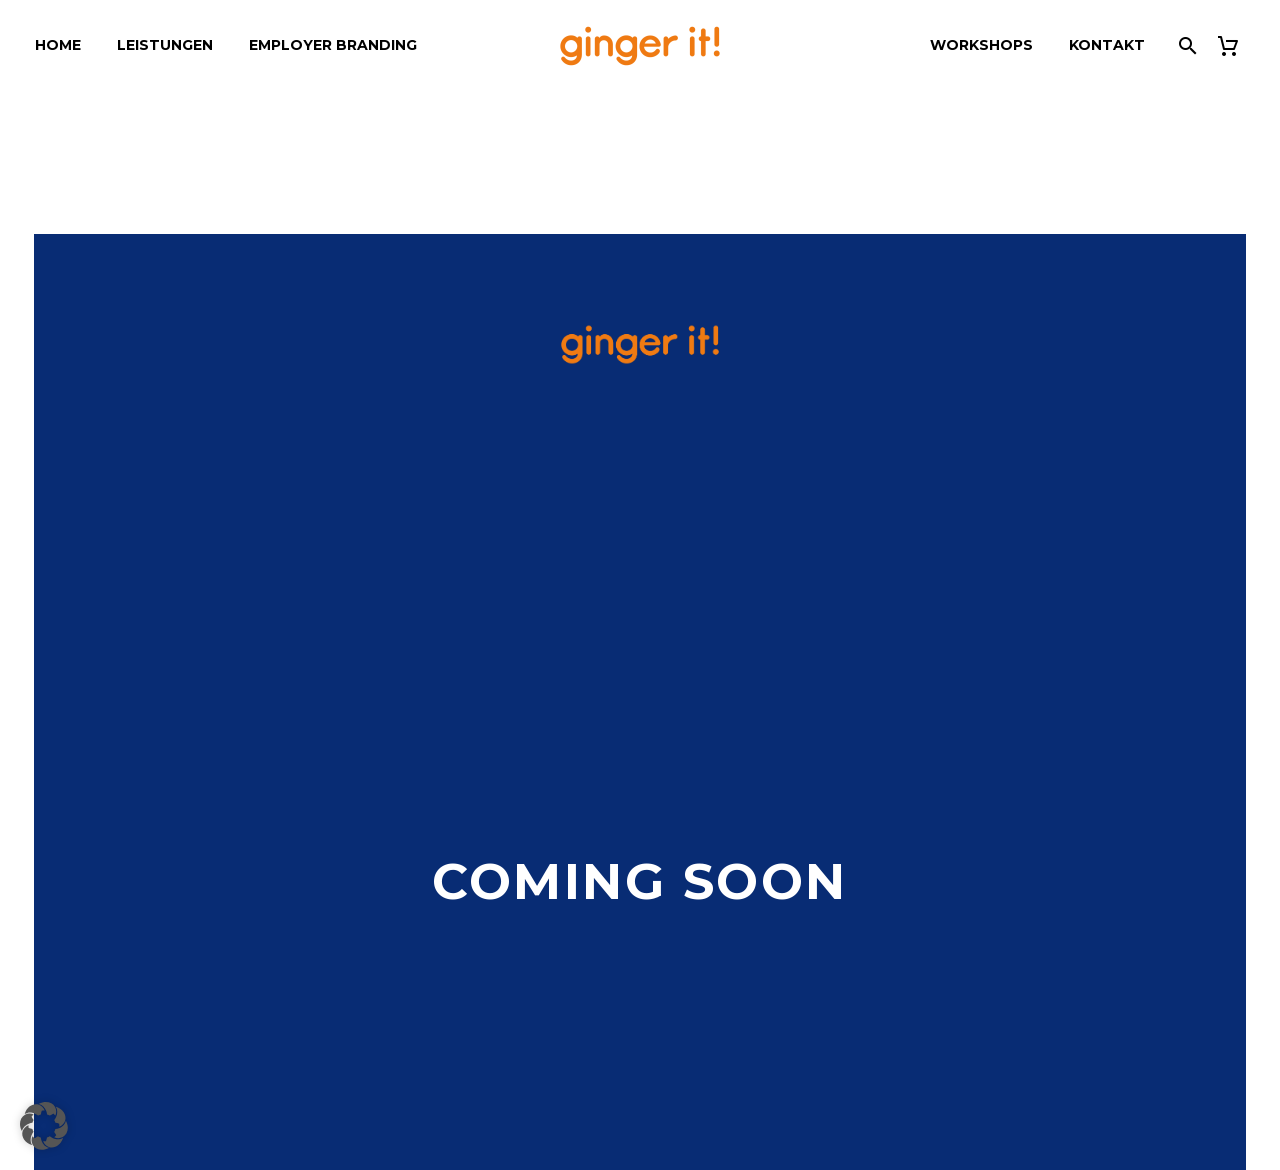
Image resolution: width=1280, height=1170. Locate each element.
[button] (44, 1126)
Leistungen (165, 45)
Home (58, 45)
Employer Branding (333, 45)
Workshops (981, 45)
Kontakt (1107, 45)
